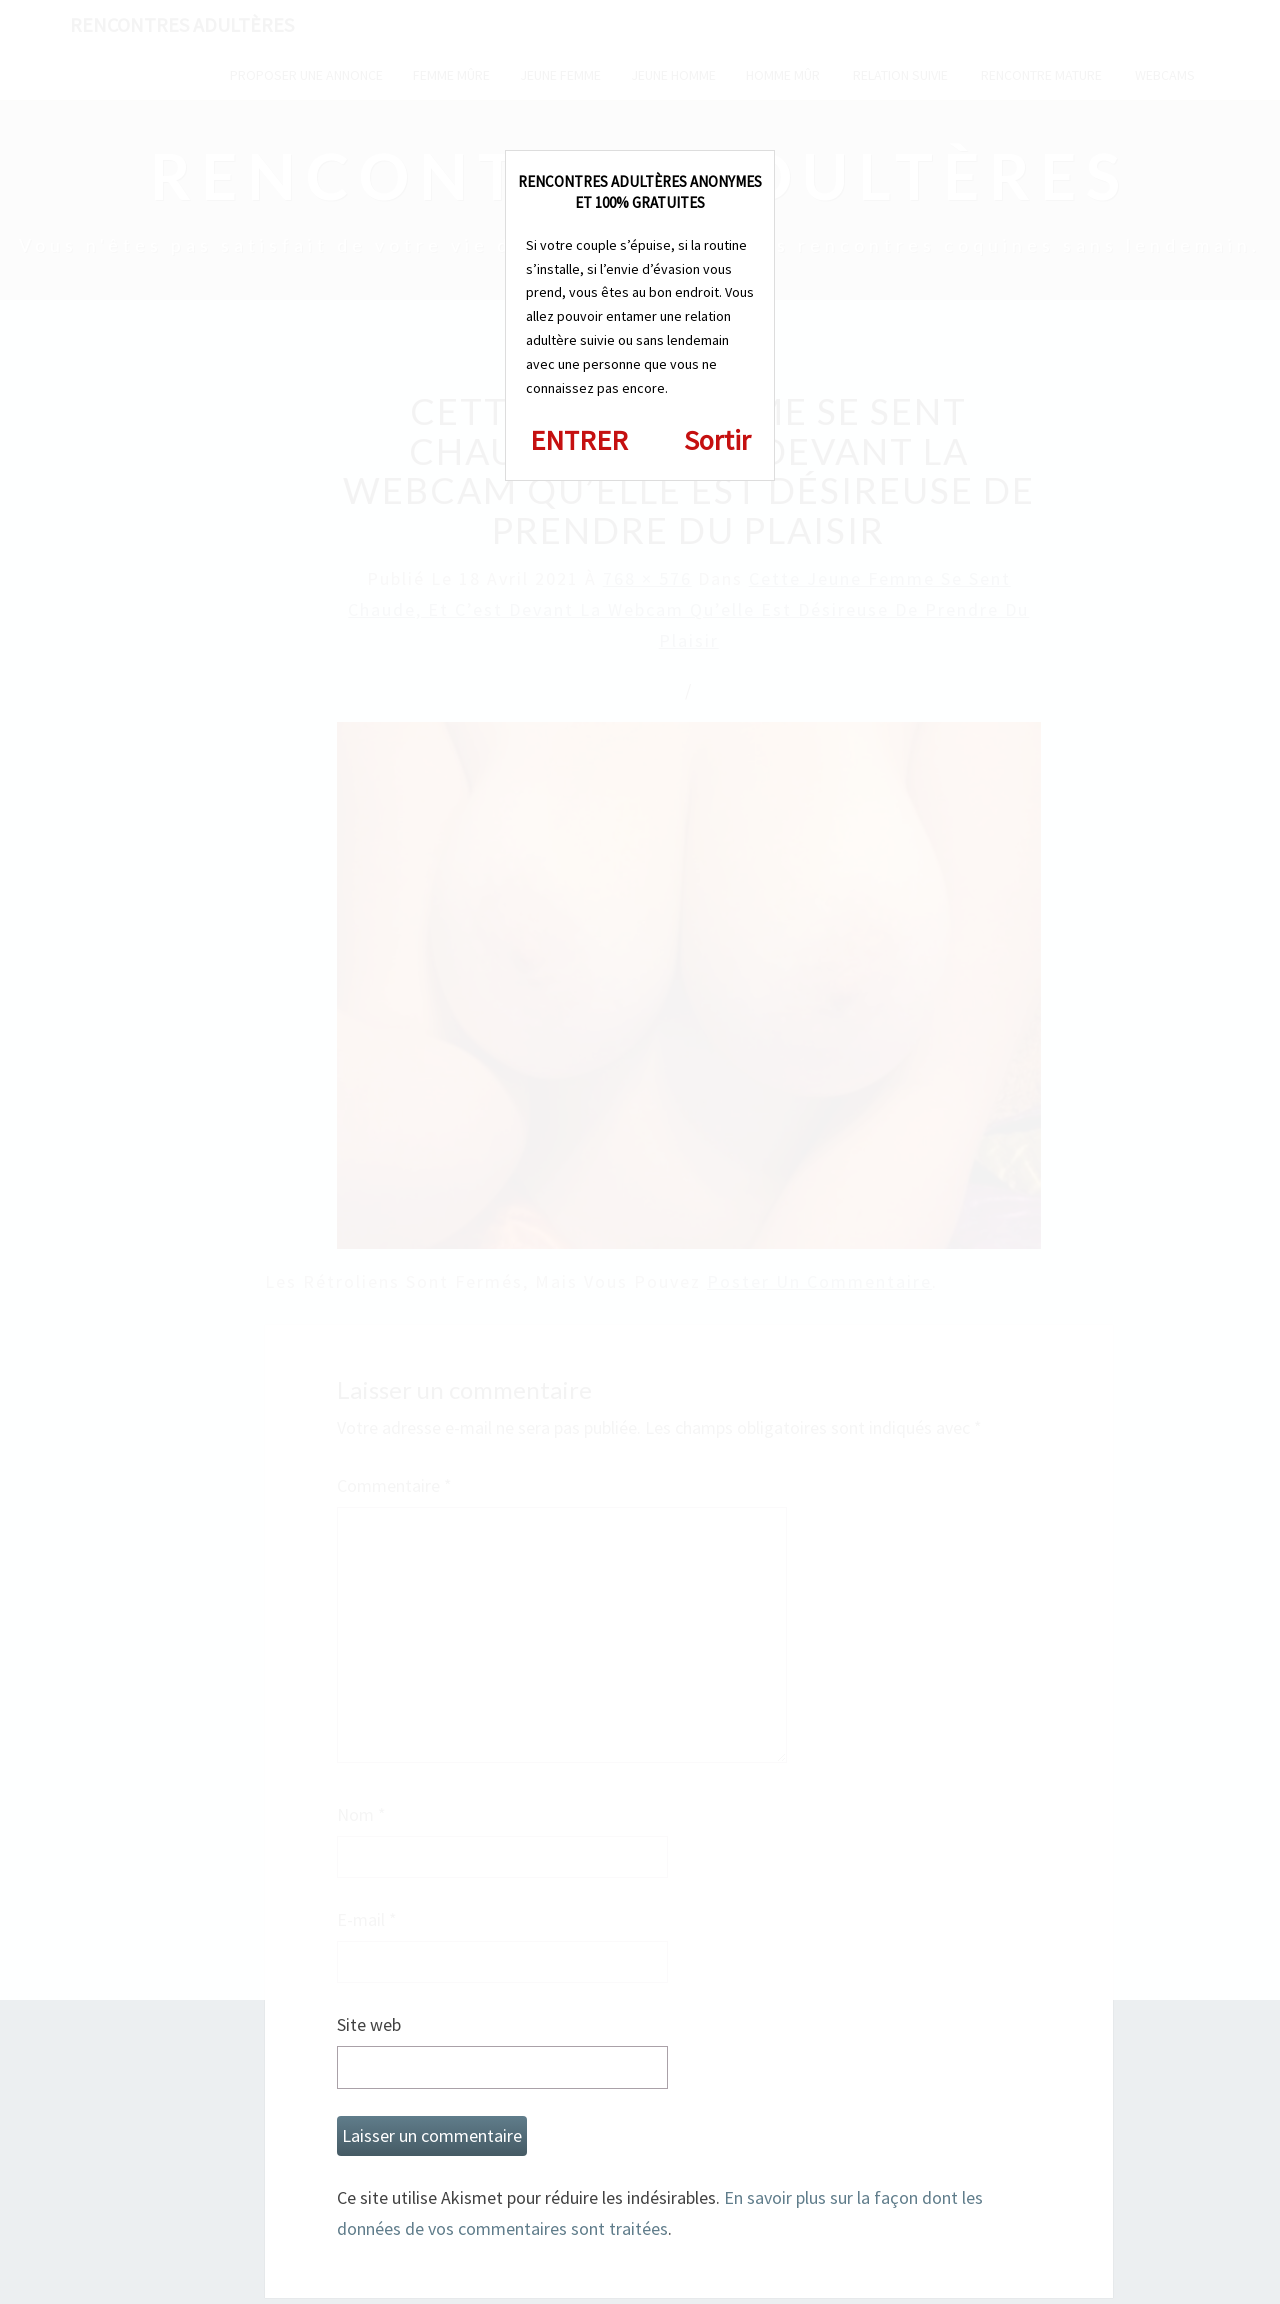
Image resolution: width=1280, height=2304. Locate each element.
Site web (369, 2024)
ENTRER (579, 440)
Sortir (717, 440)
